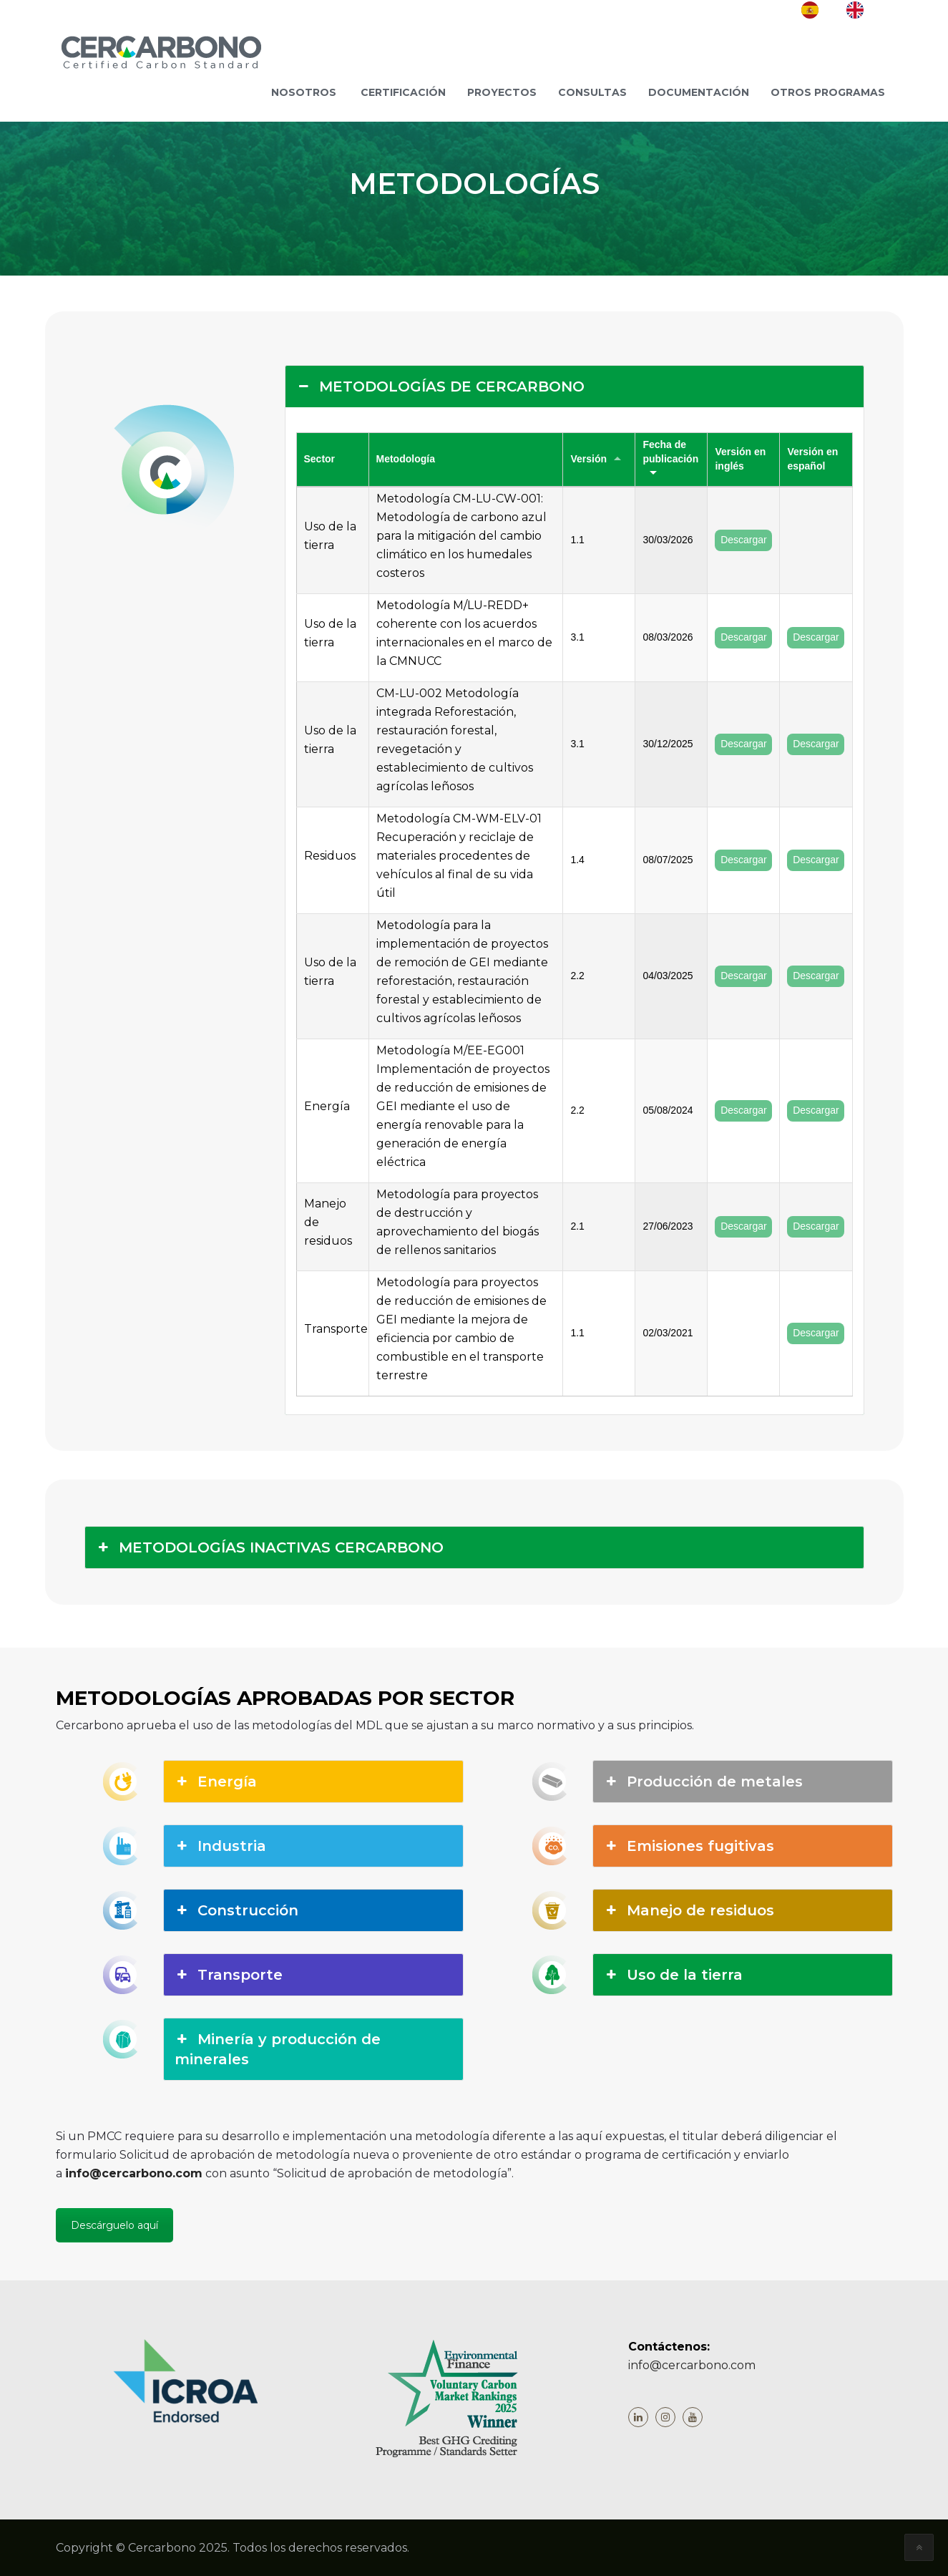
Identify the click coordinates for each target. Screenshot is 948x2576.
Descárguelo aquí (114, 2225)
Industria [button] (220, 1846)
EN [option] (878, 8)
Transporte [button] (229, 1975)
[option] (866, 10)
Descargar (743, 539)
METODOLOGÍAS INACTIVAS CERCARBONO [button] (270, 1547)
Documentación (698, 92)
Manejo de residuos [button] (689, 1910)
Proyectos (502, 92)
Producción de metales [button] (703, 1781)
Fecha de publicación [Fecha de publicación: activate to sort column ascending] (670, 452)
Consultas (592, 92)
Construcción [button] (236, 1910)
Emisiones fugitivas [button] (689, 1846)
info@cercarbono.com (133, 2173)
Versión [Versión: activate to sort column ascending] (588, 459)
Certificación (403, 92)
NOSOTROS (303, 92)
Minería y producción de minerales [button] (278, 2048)
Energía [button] (216, 1781)
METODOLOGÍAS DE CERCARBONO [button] (440, 386)
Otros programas (828, 92)
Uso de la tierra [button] (673, 1975)
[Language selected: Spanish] (846, 10)
